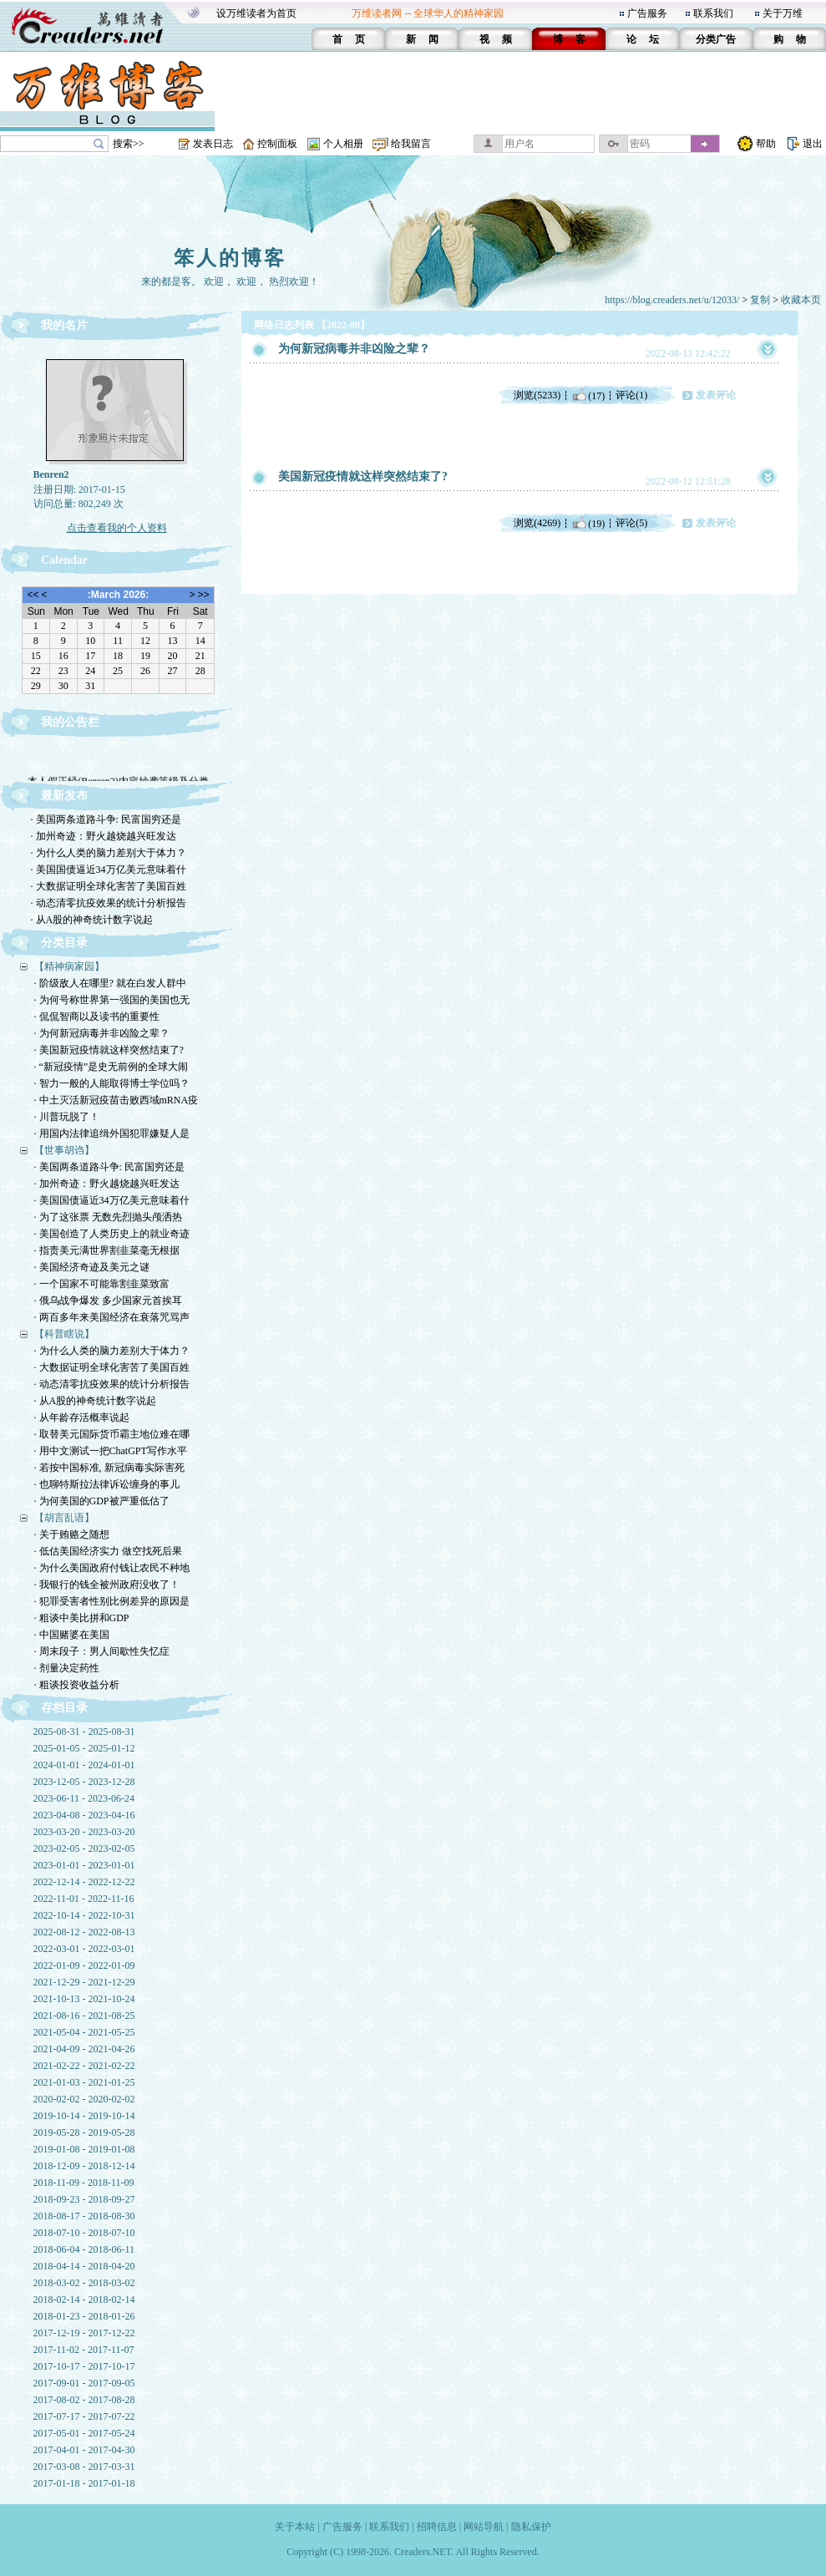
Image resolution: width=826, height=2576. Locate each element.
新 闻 (422, 39)
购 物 (789, 39)
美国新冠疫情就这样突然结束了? (363, 476)
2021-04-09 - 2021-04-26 (84, 2049)
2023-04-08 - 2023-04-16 (84, 1815)
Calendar (64, 560)
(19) (588, 523)
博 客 (569, 39)
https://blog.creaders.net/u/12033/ (672, 300)
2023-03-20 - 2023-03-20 (84, 1832)
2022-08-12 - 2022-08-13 (84, 1932)
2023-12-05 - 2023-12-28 (84, 1781)
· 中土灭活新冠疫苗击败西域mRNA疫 (116, 1100)
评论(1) (631, 395)
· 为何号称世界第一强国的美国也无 (112, 1000)
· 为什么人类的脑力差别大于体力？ (108, 853)
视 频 (495, 39)
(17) (588, 395)
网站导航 (484, 2527)
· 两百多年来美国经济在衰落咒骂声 (112, 1317)
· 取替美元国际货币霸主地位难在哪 (112, 1434)
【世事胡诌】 (64, 1150)
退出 (813, 144)
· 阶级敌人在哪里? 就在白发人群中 (110, 983)
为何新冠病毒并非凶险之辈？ (354, 348)
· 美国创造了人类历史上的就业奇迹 (112, 1234)
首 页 (348, 39)
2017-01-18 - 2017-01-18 (84, 2483)
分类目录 (64, 942)
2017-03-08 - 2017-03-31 (84, 2466)
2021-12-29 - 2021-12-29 (84, 1982)
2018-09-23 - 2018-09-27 (84, 2199)
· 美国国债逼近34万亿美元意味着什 (108, 869)
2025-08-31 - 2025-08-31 (84, 1731)
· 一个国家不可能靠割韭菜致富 (102, 1284)
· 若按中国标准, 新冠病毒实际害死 (109, 1467)
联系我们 (713, 13)
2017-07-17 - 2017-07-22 (84, 2416)
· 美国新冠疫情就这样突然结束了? (109, 1050)
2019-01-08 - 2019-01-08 (84, 2149)
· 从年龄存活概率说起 (81, 1417)
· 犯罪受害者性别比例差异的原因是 (112, 1601)
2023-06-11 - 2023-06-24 (84, 1798)
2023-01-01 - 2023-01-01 (84, 1865)
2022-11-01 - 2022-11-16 (83, 1898)
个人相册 (343, 144)
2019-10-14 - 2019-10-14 (84, 2116)
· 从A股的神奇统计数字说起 (92, 919)
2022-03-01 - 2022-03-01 (84, 1949)
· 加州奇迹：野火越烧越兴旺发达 (103, 836)
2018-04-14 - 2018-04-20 (84, 2266)
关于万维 (783, 13)
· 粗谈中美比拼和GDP (81, 1618)
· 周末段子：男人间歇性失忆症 (102, 1651)
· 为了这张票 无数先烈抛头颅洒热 (108, 1217)
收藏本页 (801, 300)
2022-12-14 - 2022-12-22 (84, 1882)
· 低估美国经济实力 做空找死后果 (108, 1551)
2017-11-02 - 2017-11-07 (83, 2349)
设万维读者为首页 (256, 13)
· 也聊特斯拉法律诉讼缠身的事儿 (107, 1484)
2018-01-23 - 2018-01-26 (84, 2316)
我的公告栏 (70, 722)
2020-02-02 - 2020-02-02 (84, 2099)
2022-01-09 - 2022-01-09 (84, 1965)
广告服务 (647, 13)
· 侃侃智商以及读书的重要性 (97, 1016)
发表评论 (716, 395)
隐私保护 (531, 2527)
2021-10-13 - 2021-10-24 (84, 1999)
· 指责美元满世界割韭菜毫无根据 (107, 1250)
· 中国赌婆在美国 (71, 1634)
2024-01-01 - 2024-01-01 (84, 1765)
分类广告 (716, 39)
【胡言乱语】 (64, 1518)
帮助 (766, 144)
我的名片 (64, 325)
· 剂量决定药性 (66, 1668)
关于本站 (295, 2527)
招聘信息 (437, 2527)
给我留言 (411, 144)
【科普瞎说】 (64, 1334)
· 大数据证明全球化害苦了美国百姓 (108, 886)
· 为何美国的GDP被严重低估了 (102, 1501)
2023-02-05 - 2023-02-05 (84, 1848)
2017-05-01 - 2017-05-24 (84, 2433)
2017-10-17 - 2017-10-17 (84, 2366)
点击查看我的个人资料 (117, 528)
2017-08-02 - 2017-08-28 (84, 2400)
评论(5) (631, 523)
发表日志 (213, 144)
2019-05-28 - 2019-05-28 (84, 2132)
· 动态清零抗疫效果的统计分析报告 (108, 903)
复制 (760, 300)
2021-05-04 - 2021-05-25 (84, 2032)
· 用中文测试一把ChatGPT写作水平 (110, 1451)
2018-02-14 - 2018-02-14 (84, 2299)
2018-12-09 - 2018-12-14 (84, 2166)
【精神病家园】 (69, 966)
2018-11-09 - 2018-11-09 (83, 2182)
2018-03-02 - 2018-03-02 (84, 2283)
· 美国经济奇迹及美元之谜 (91, 1267)
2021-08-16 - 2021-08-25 (84, 2015)
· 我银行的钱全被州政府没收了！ (107, 1584)
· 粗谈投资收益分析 (76, 1685)
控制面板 (277, 144)
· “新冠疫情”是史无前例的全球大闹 (111, 1066)
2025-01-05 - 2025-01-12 (84, 1748)
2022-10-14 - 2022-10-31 (84, 1915)
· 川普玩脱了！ (66, 1117)
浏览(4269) (537, 523)
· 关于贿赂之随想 (71, 1534)
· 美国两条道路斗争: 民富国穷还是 (106, 819)
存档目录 (64, 1707)
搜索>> (128, 144)
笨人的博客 (230, 258)
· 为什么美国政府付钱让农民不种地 (112, 1568)
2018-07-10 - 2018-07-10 (84, 2233)
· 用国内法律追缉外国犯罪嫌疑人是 (112, 1133)
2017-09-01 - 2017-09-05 (84, 2383)
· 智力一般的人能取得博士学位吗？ (112, 1083)
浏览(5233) (537, 395)
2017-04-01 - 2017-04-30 (84, 2450)
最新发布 (64, 795)
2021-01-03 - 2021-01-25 (84, 2082)
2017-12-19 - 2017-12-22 (84, 2333)
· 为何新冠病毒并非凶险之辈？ (102, 1033)
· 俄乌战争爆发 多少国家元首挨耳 (108, 1300)
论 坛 (642, 39)
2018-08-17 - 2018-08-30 (84, 2216)
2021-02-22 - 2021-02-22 (84, 2065)
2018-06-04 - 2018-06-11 (84, 2249)
